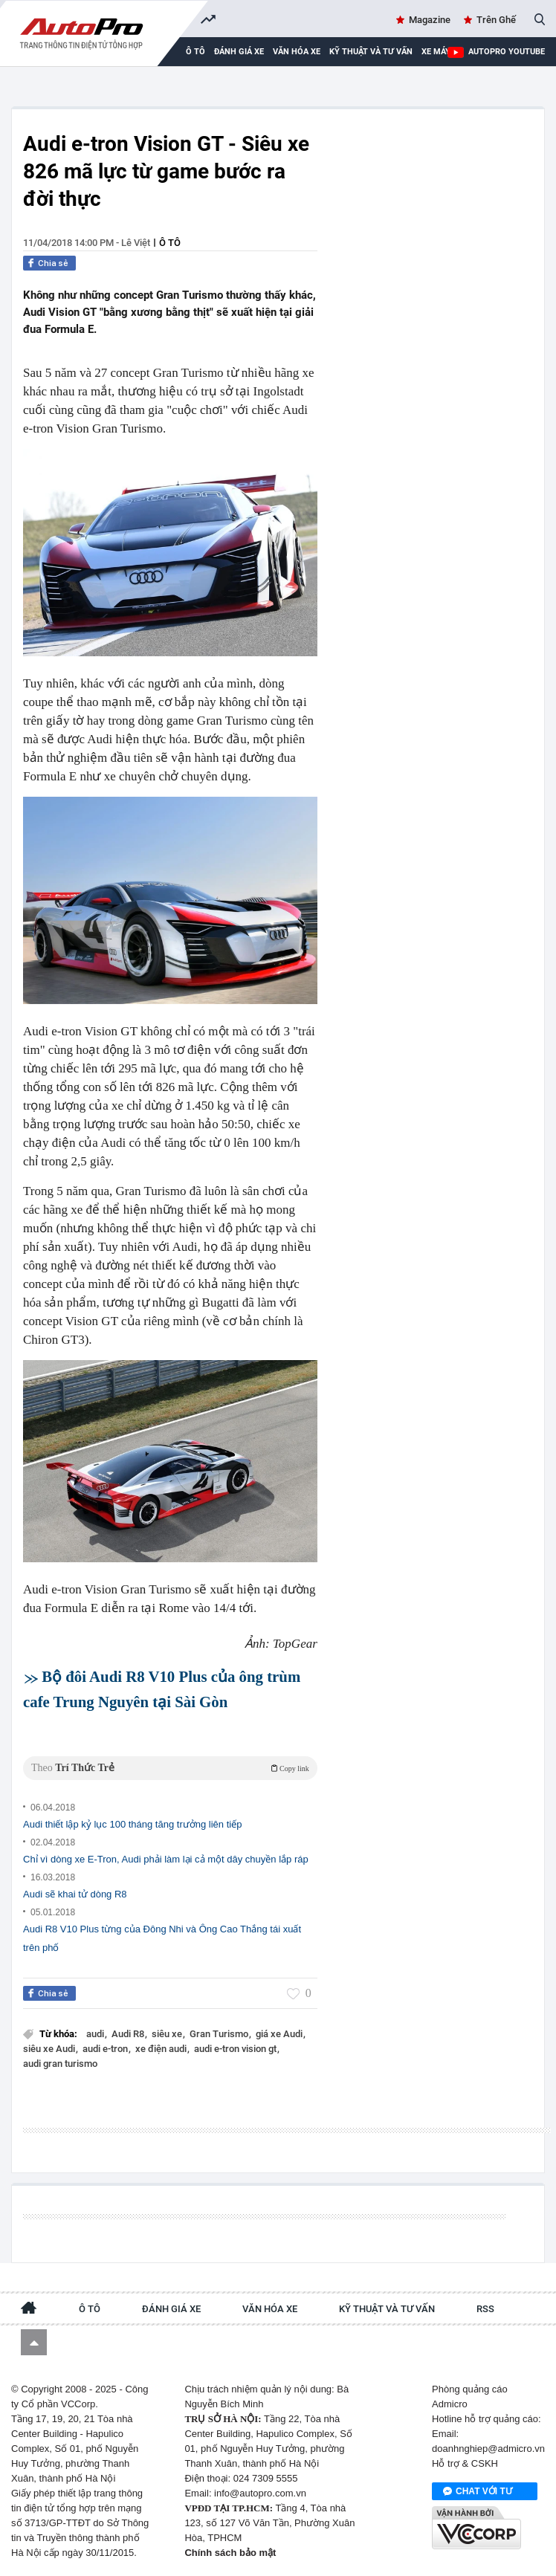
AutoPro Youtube (506, 51)
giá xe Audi (280, 2033)
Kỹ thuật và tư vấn (371, 51)
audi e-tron (106, 2048)
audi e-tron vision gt (236, 2048)
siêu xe (168, 2033)
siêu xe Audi (50, 2048)
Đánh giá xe (239, 51)
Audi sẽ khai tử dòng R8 (75, 1894)
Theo (170, 1767)
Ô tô (170, 242)
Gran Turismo (220, 2033)
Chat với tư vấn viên (477, 2492)
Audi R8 (128, 2033)
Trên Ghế (496, 19)
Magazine (429, 19)
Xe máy (435, 51)
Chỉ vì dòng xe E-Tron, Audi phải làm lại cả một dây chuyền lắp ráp (165, 1859)
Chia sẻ (53, 263)
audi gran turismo (60, 2063)
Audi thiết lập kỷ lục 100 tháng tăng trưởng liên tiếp (132, 1824)
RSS (485, 2308)
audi (96, 2033)
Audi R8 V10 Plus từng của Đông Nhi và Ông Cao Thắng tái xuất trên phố (162, 1938)
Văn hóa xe (296, 51)
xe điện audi (162, 2048)
